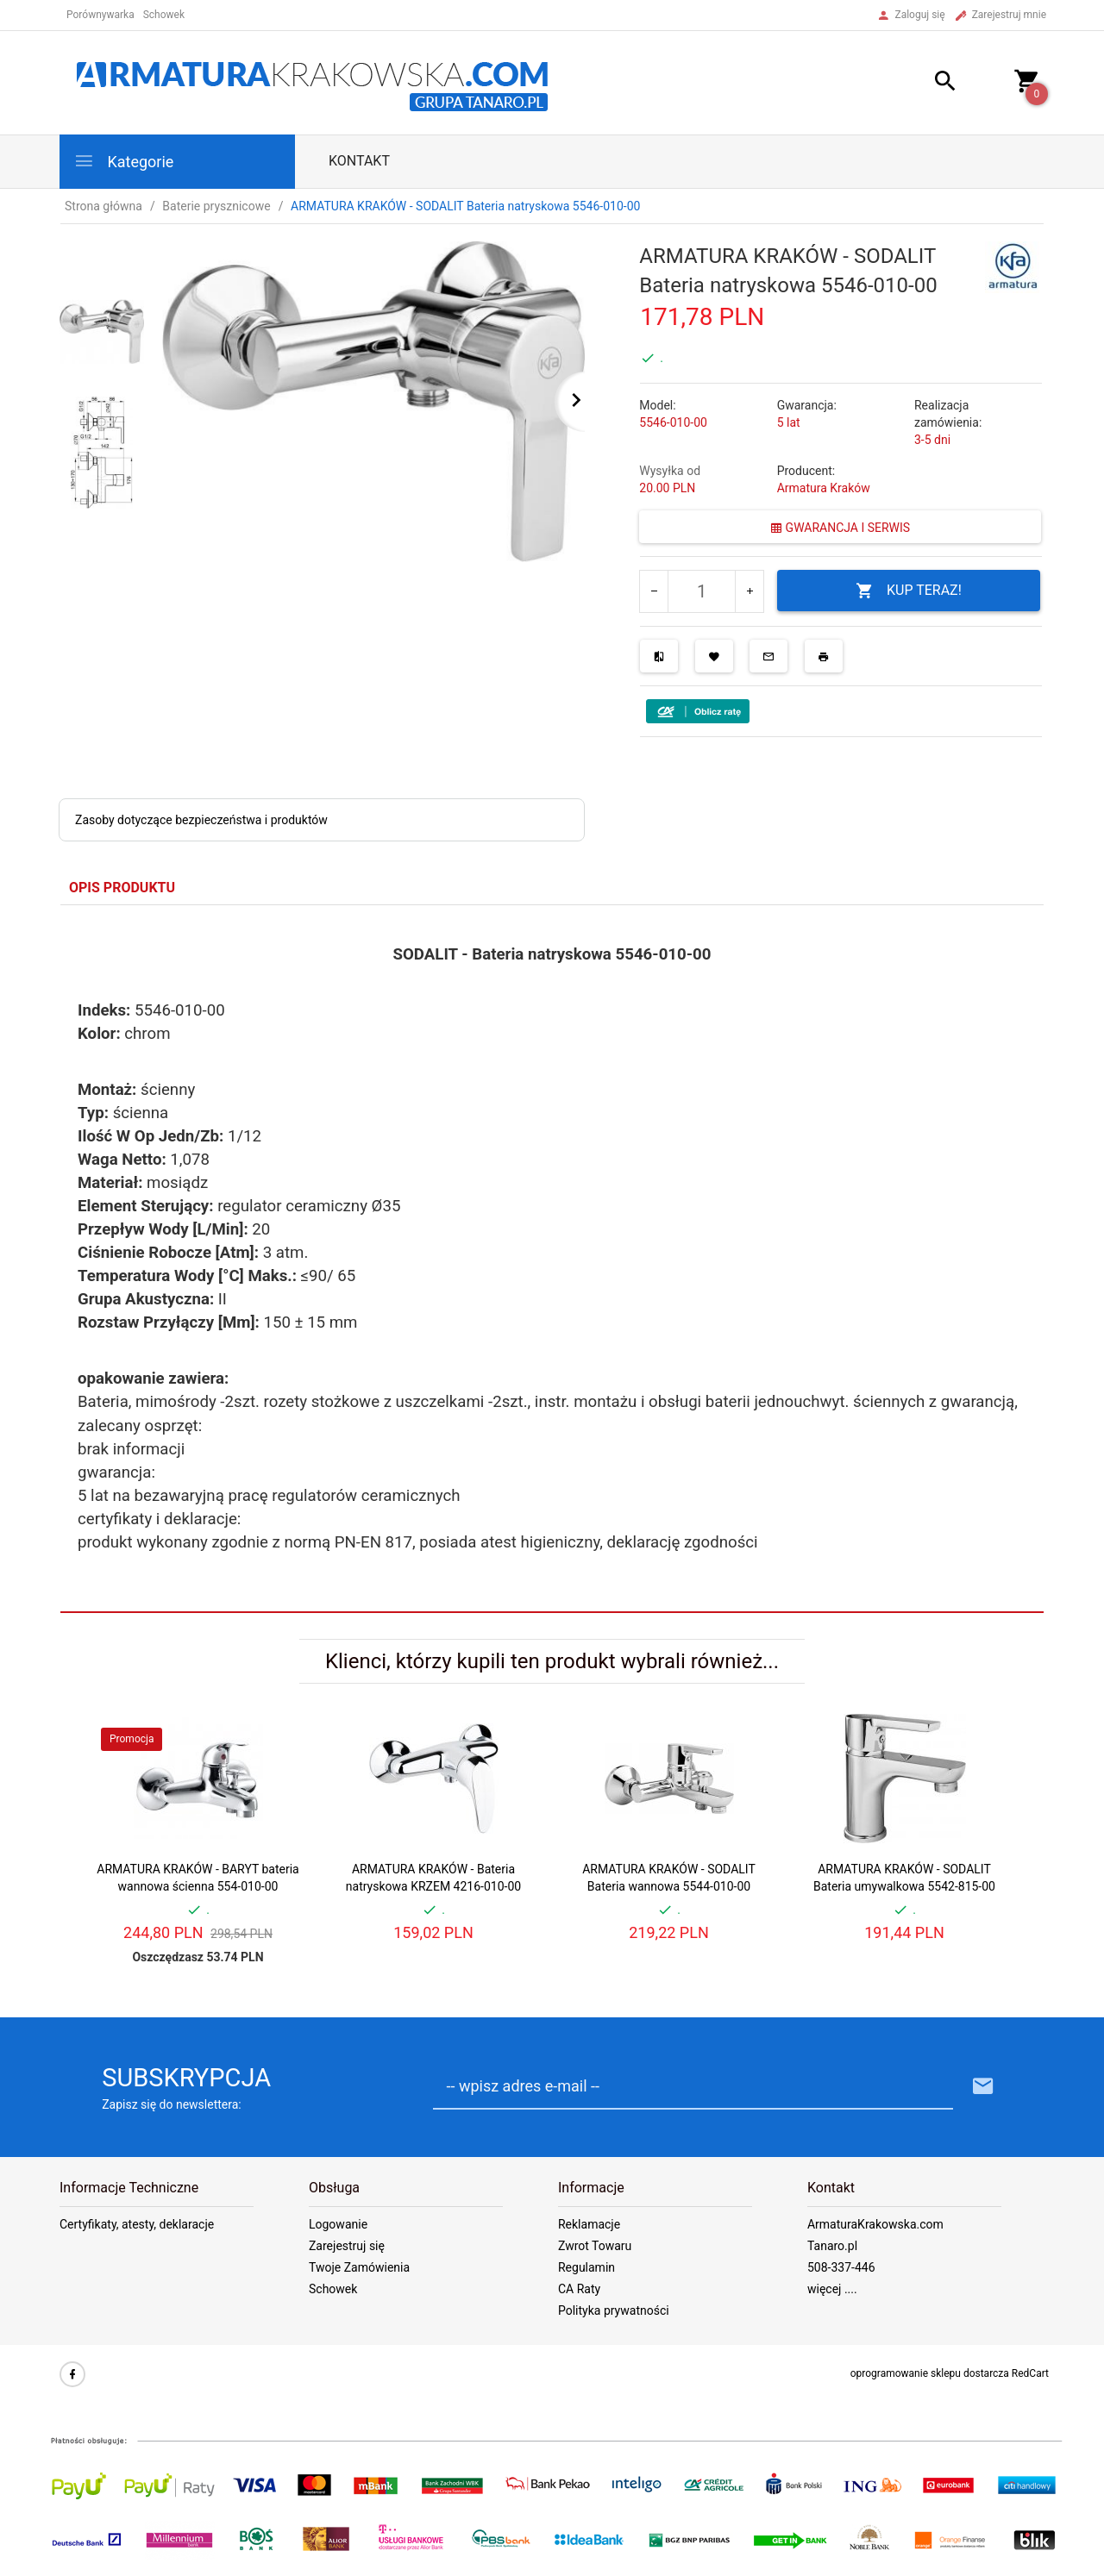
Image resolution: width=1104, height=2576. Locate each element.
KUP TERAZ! (909, 591)
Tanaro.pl (832, 2246)
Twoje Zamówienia (359, 2267)
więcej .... (832, 2289)
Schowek (333, 2289)
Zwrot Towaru (594, 2246)
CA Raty (579, 2289)
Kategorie (123, 161)
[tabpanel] (552, 1259)
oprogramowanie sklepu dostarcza (929, 2373)
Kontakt (359, 161)
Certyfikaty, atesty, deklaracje (137, 2224)
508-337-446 (841, 2267)
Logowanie (338, 2224)
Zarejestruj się (347, 2246)
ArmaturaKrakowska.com (875, 2224)
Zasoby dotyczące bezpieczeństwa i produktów (201, 820)
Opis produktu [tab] (122, 887)
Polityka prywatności (613, 2310)
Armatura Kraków (823, 488)
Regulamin (586, 2267)
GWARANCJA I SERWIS (840, 528)
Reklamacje (589, 2224)
